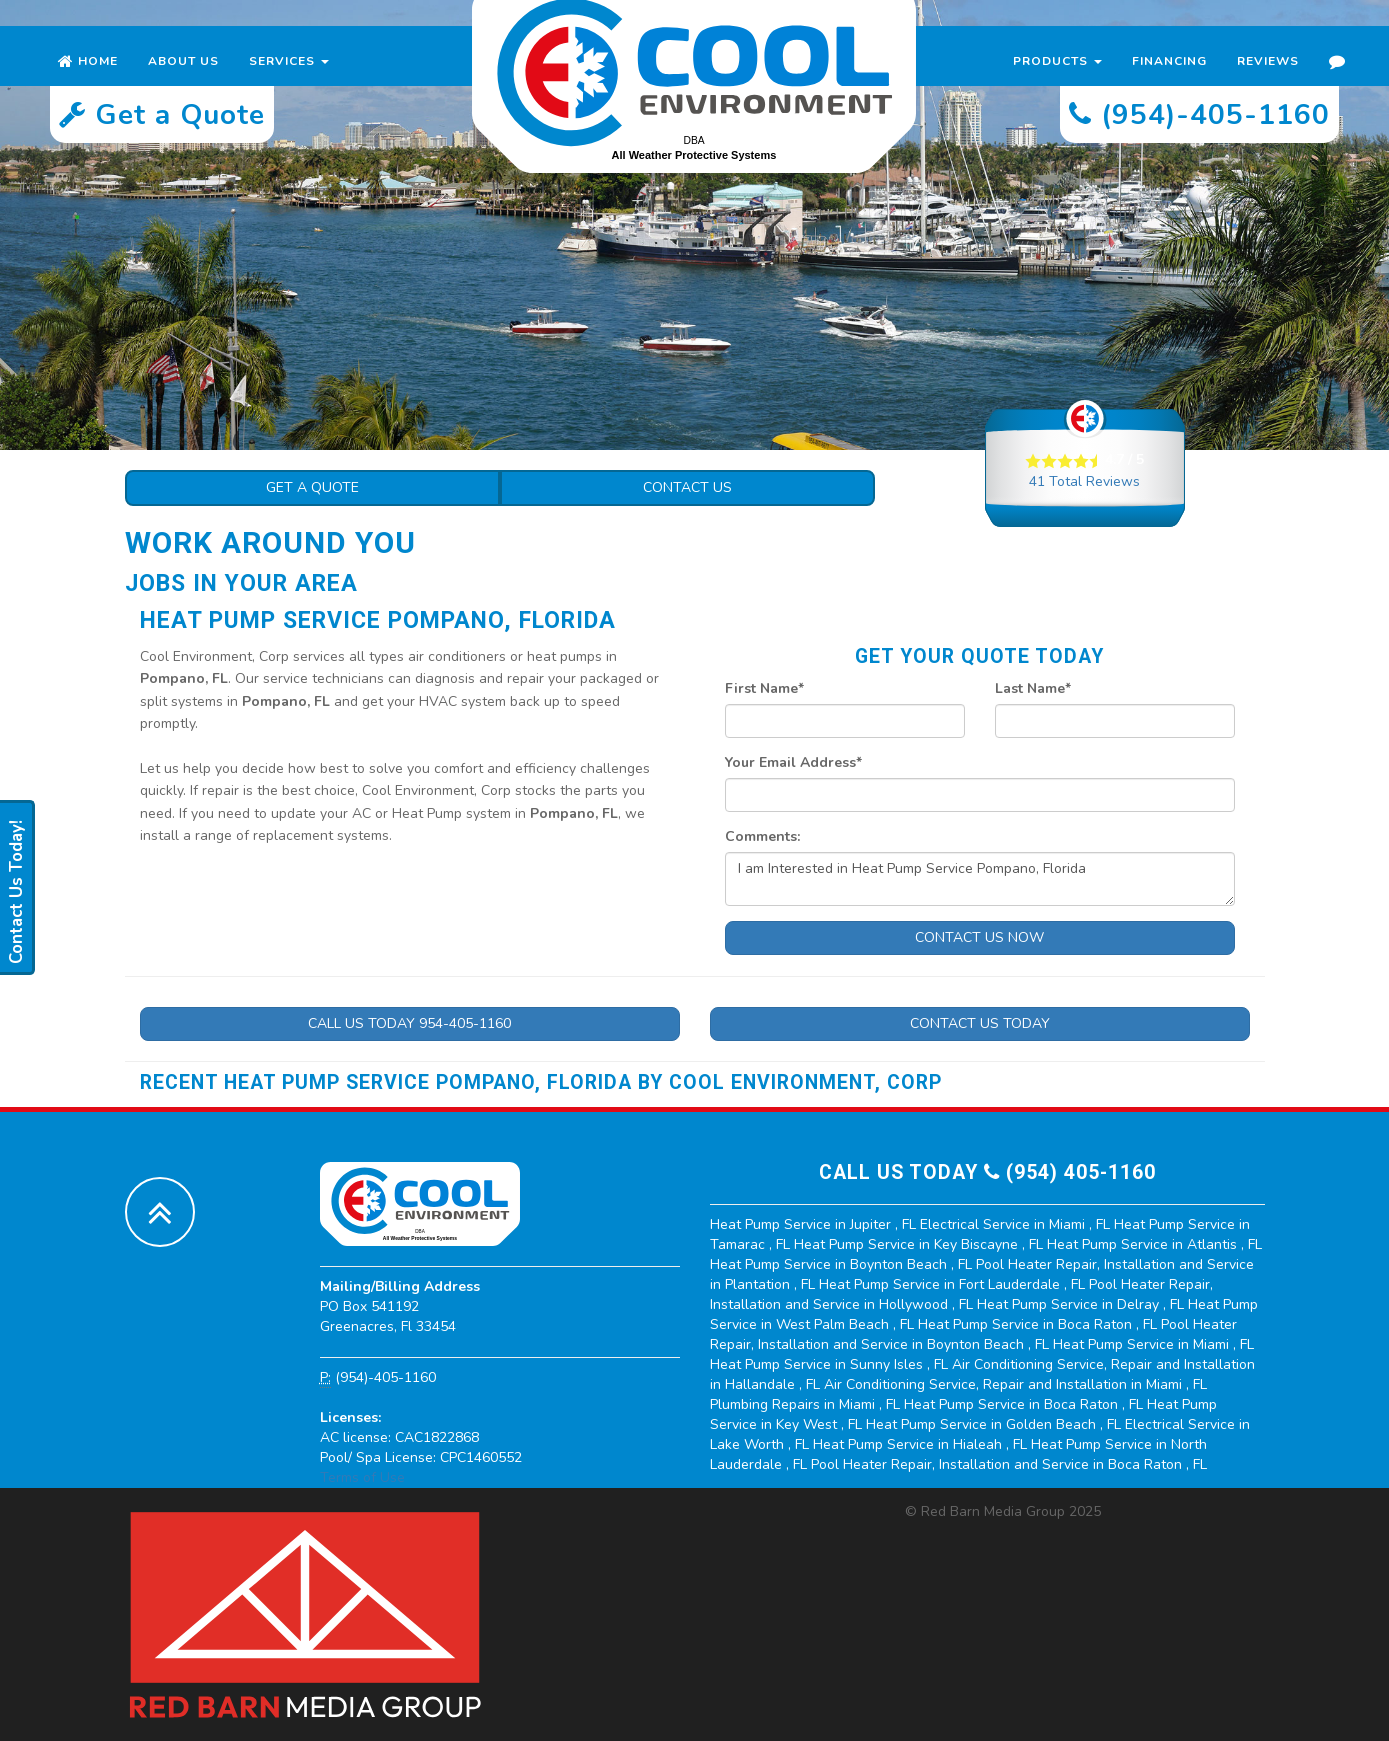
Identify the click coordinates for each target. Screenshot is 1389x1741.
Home (88, 80)
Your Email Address (793, 762)
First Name (764, 688)
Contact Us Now (979, 937)
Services (289, 80)
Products (1057, 80)
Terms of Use (362, 1477)
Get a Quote (312, 487)
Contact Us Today (980, 1023)
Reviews (1268, 80)
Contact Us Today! (16, 892)
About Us (183, 80)
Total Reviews (1084, 481)
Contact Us (687, 487)
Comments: (762, 836)
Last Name (1033, 688)
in (815, 1224)
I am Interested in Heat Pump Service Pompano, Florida (980, 879)
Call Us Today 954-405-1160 (409, 1023)
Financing (1169, 80)
